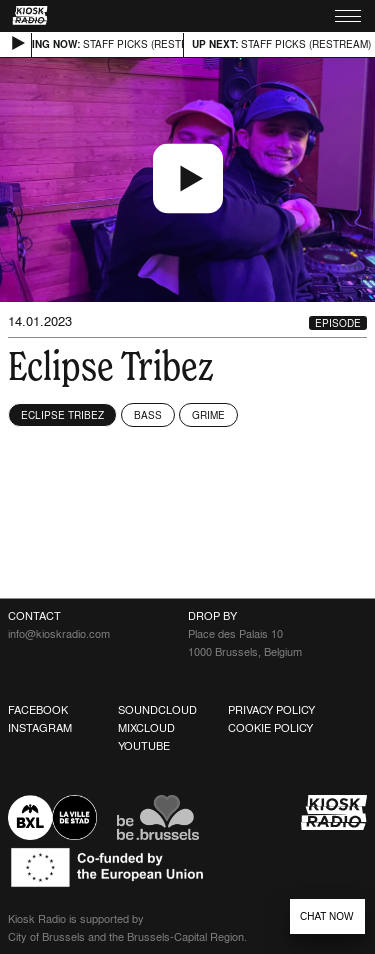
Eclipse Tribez (62, 415)
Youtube (144, 746)
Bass (148, 415)
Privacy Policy (271, 710)
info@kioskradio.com (59, 634)
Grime (208, 415)
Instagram (40, 728)
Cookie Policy (270, 728)
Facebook (38, 710)
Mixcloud (146, 728)
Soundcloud (157, 710)
